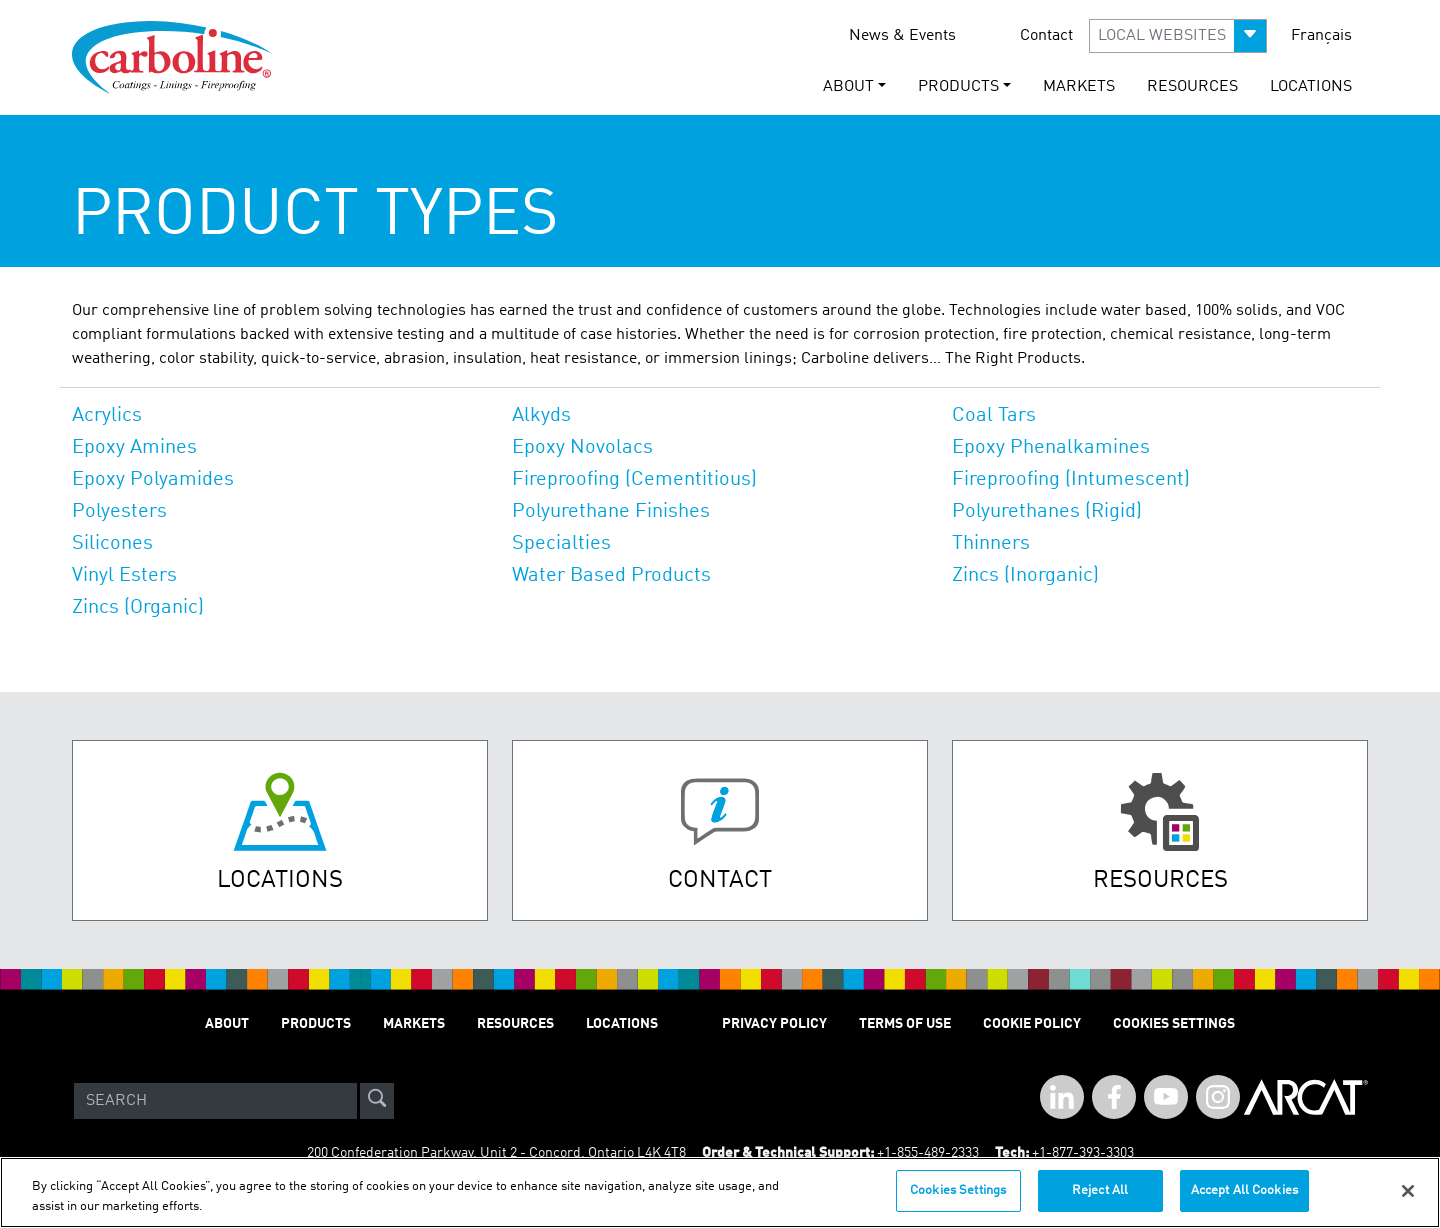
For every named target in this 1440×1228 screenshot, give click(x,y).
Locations (1311, 87)
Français (1321, 36)
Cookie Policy (1032, 1024)
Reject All (1100, 1193)
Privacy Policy (774, 1024)
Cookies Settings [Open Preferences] (1174, 1024)
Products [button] (958, 87)
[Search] (215, 1101)
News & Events (902, 36)
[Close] (1408, 1193)
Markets (1079, 87)
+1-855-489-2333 (928, 1153)
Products (316, 1024)
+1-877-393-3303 (1083, 1153)
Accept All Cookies (1244, 1193)
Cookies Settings (958, 1193)
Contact (1046, 36)
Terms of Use (905, 1024)
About (227, 1024)
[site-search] (377, 1101)
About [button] (848, 87)
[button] (1178, 36)
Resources (1192, 87)
